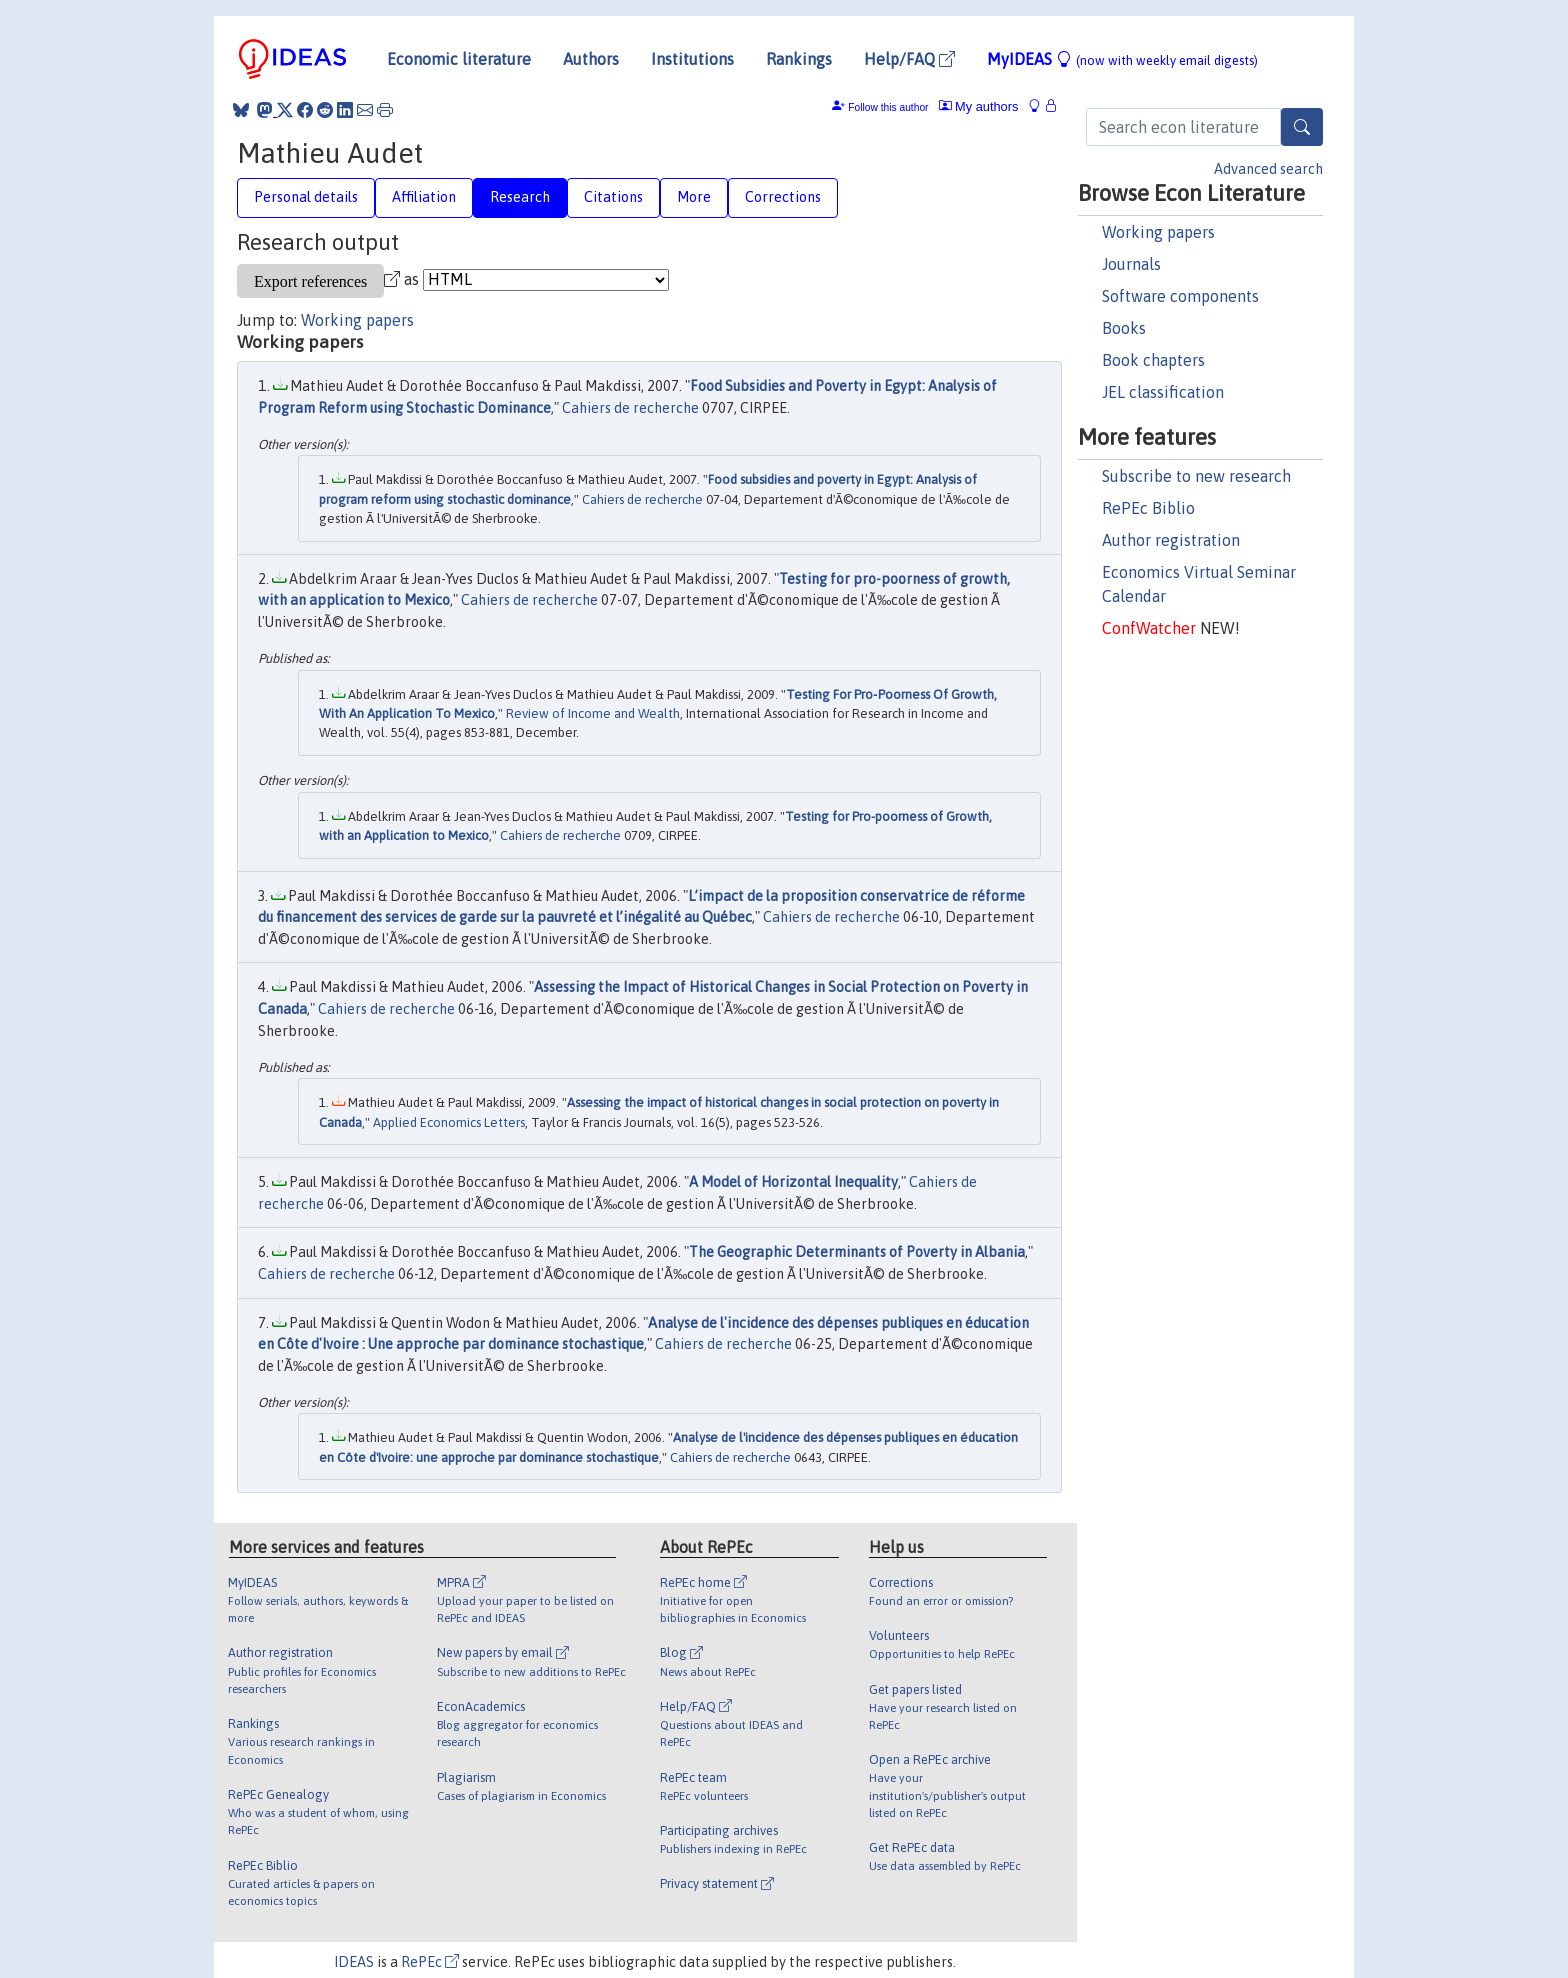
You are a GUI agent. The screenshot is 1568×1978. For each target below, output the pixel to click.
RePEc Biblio (1148, 508)
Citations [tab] (613, 197)
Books (1124, 328)
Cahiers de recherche (630, 408)
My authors (979, 106)
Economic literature (459, 59)
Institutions (692, 59)
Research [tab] (520, 197)
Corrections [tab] (783, 197)
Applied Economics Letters (449, 1122)
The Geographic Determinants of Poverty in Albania (857, 1252)
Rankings (799, 59)
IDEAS (354, 1962)
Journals (1131, 264)
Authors (591, 59)
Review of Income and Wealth (593, 713)
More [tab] (694, 197)
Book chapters (1153, 360)
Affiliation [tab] (424, 197)
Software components (1180, 296)
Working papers (1158, 232)
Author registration (1171, 540)
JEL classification (1163, 392)
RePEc (430, 1962)
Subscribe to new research (1196, 476)
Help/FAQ (909, 59)
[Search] (1302, 127)
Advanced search (1268, 169)
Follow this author (888, 107)
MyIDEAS (1122, 59)
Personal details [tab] (306, 197)
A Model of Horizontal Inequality (793, 1182)
